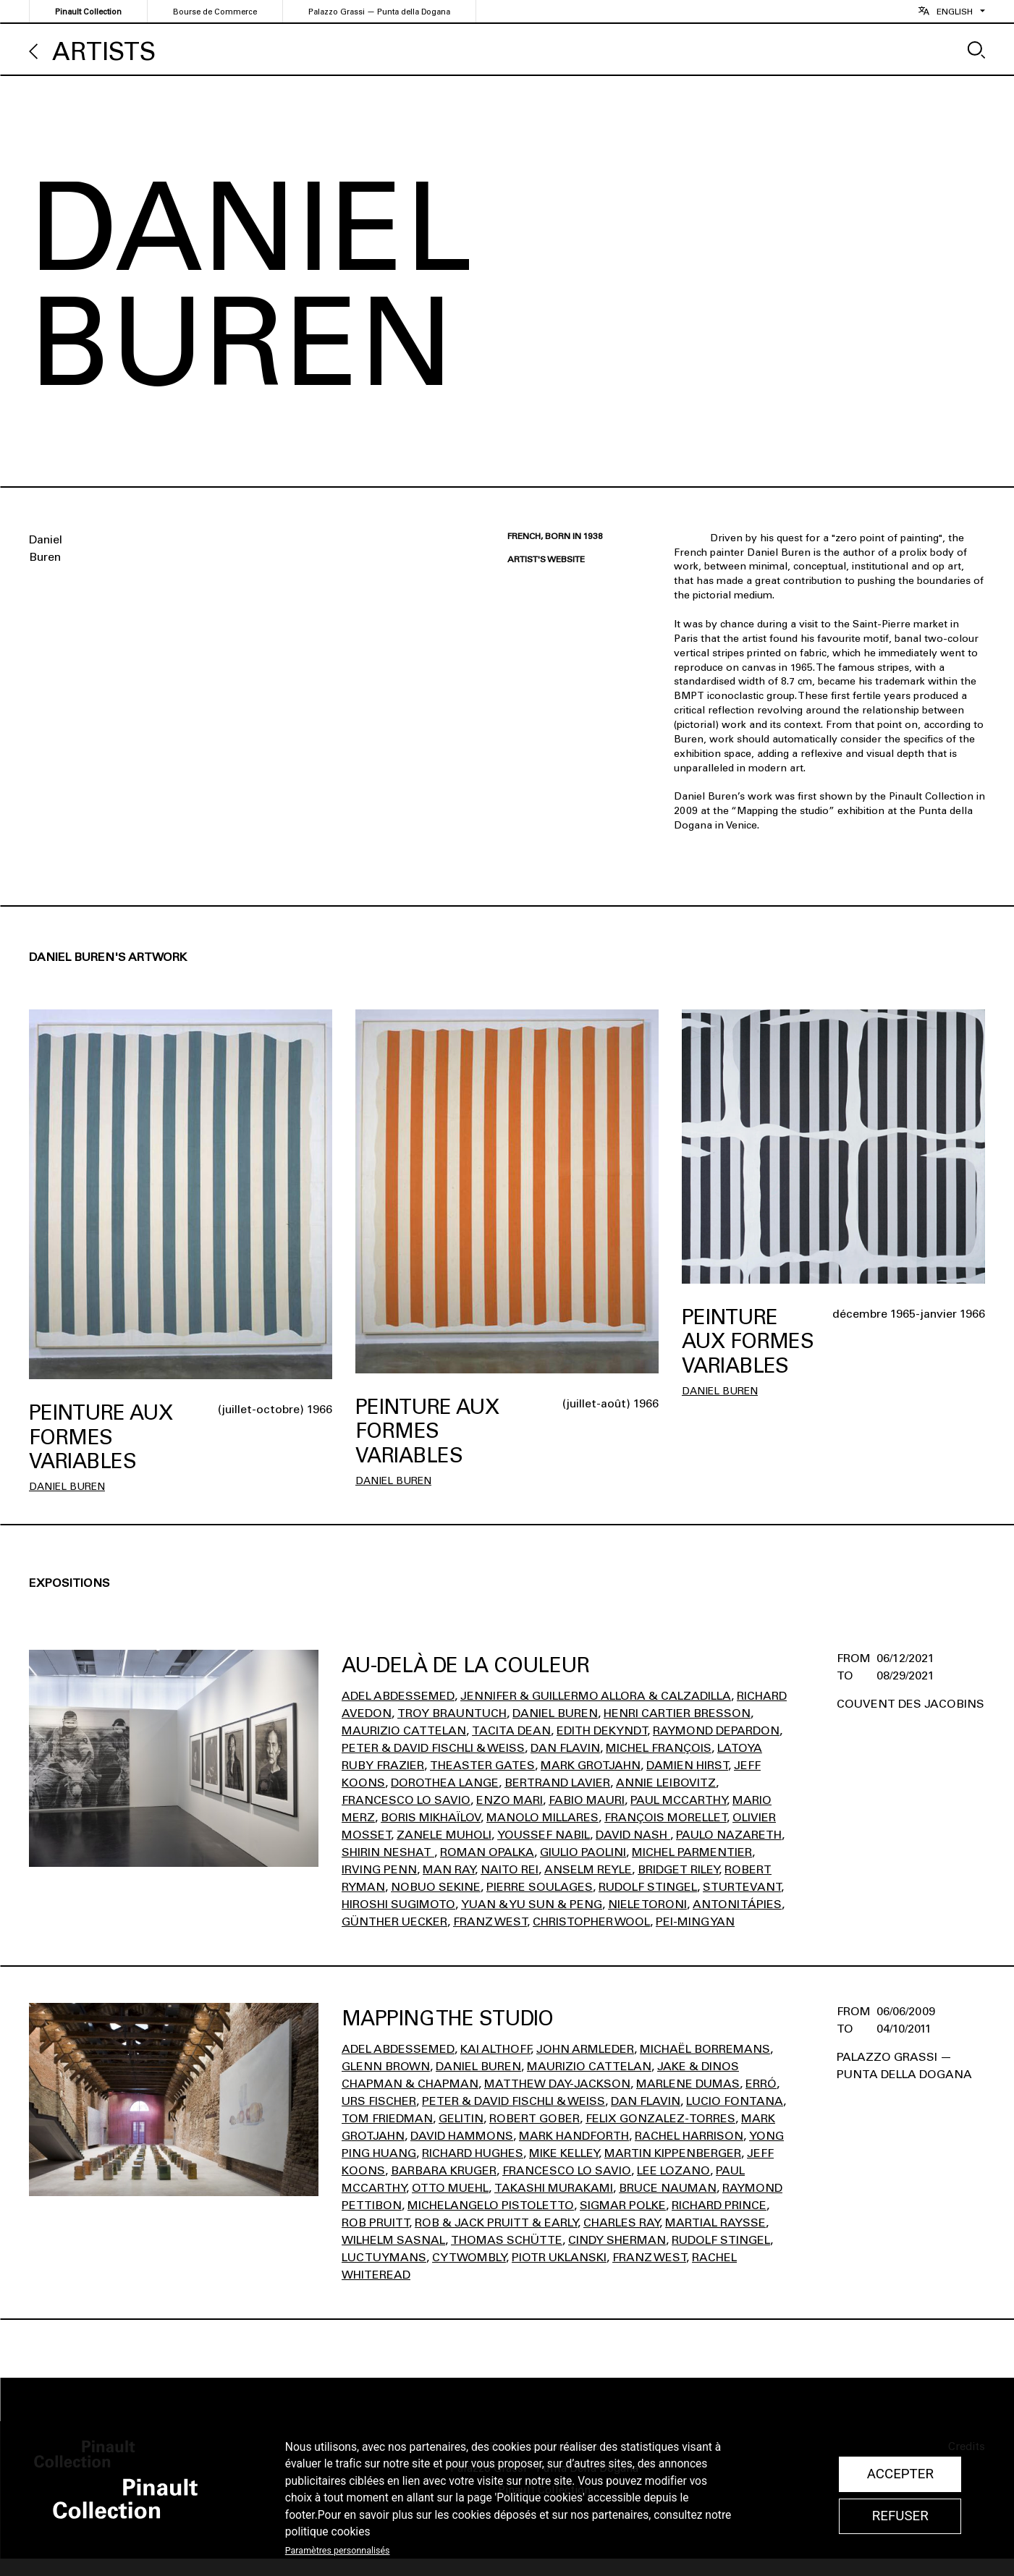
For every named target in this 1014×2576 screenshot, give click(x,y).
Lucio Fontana (734, 2101)
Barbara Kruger (444, 2170)
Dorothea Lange (445, 1782)
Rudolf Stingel (648, 1887)
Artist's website (546, 559)
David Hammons (461, 2136)
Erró (761, 2083)
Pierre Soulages (539, 1887)
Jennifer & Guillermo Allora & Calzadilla (595, 1696)
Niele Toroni (647, 1904)
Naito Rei (509, 1869)
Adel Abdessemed (398, 1696)
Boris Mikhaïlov (431, 1817)
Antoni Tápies (737, 1904)
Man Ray (449, 1869)
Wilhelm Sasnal (393, 2240)
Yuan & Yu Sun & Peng (531, 1904)
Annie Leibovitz (666, 1782)
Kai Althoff (495, 2049)
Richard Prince (719, 2205)
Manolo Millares (542, 1817)
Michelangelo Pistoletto (490, 2205)
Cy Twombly (469, 2257)
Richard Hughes (472, 2153)
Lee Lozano (673, 2170)
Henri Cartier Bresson (677, 1713)
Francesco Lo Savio (406, 1800)
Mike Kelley (564, 2153)
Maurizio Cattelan (404, 1730)
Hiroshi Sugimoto (398, 1904)
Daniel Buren (67, 1486)
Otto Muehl (450, 2188)
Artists (104, 52)
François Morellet (665, 1817)
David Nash (633, 1835)
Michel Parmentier (692, 1852)
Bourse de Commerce (215, 12)
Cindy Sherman (617, 2240)
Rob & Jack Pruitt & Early (496, 2222)
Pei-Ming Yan (695, 1921)
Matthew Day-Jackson (557, 2083)
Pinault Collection (88, 12)
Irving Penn (379, 1869)
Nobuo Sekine (436, 1887)
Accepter (900, 2474)
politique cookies (328, 2531)
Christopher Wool (591, 1921)
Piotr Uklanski (559, 2257)
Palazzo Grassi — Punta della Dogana (379, 12)
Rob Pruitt (375, 2222)
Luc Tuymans (384, 2257)
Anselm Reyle (588, 1869)
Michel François (658, 1748)
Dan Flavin (565, 1748)
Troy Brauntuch (452, 1713)
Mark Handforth (574, 2136)
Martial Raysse (715, 2222)
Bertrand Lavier (557, 1782)
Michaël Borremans (705, 2049)
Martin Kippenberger (672, 2153)
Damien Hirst (687, 1765)
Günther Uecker (394, 1921)
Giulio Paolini (583, 1852)
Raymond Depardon (716, 1730)
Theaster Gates (482, 1765)
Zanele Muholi (444, 1835)
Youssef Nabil (543, 1835)
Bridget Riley (678, 1869)
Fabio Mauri (587, 1800)
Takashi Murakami (553, 2188)
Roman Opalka (487, 1852)
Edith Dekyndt (602, 1730)
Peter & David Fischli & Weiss (433, 1748)
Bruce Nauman (668, 2188)
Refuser (900, 2516)
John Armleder (585, 2049)
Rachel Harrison (689, 2136)
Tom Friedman (387, 2118)
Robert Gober (534, 2118)
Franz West (490, 1921)
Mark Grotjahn (591, 1765)
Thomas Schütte (506, 2240)
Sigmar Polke (623, 2205)
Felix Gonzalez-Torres (660, 2118)
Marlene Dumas (688, 2083)
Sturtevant (742, 1887)
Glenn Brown (386, 2066)
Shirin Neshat (388, 1852)
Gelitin (461, 2118)
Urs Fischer (379, 2101)
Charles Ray (621, 2222)
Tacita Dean (511, 1730)
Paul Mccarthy (678, 1800)
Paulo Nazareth (729, 1835)
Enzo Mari (509, 1800)
